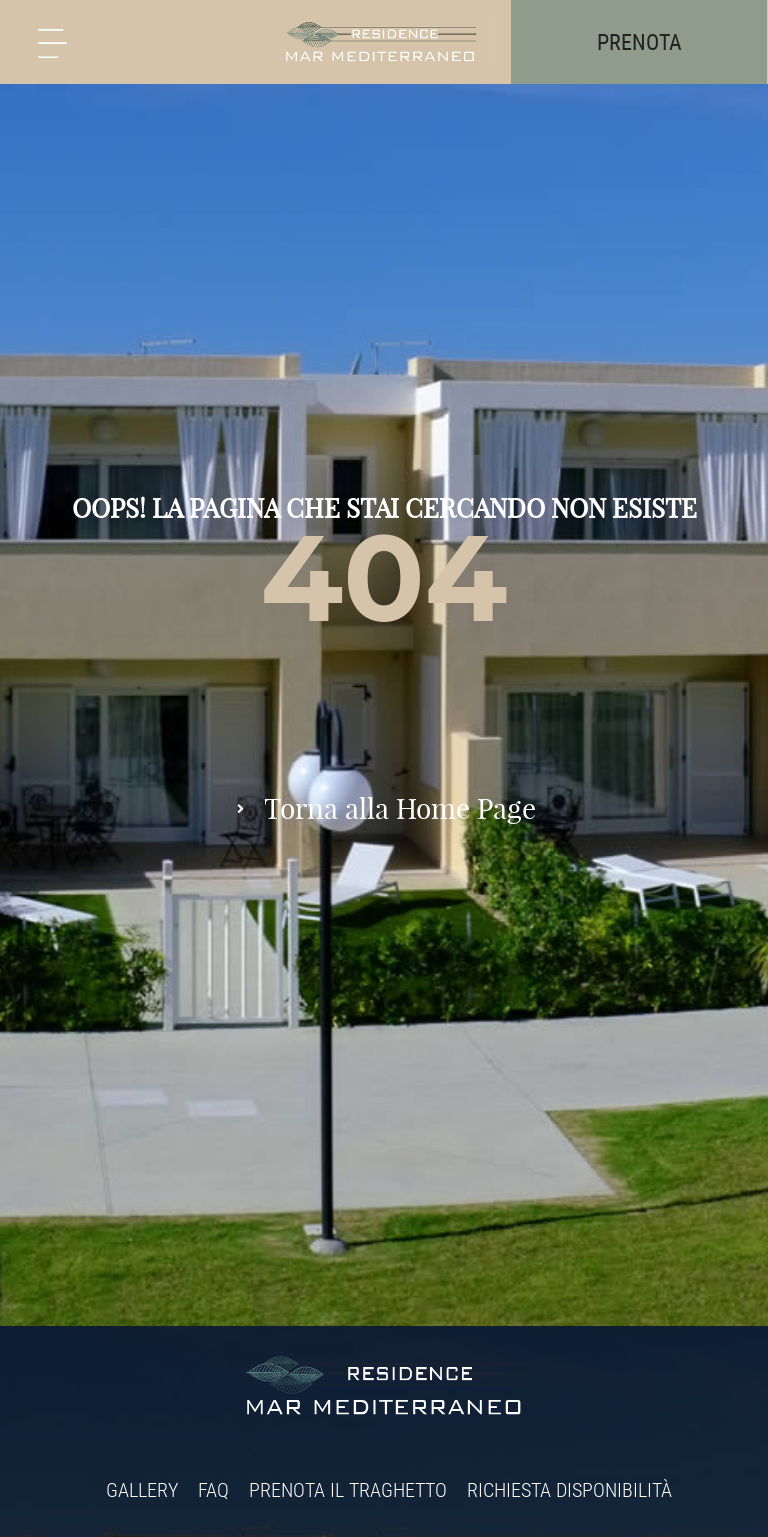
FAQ (213, 1489)
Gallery (142, 1489)
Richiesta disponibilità (569, 1489)
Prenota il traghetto (348, 1489)
